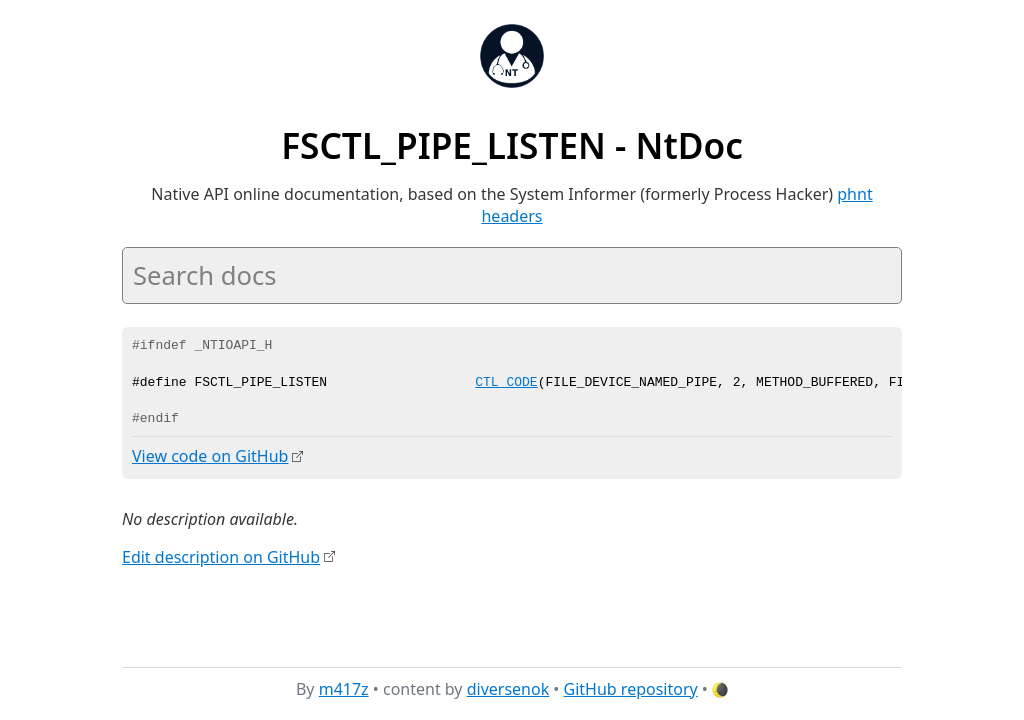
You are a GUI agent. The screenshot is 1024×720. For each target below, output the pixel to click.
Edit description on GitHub (221, 556)
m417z (344, 689)
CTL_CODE (506, 383)
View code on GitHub (210, 456)
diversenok (508, 689)
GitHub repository (631, 689)
